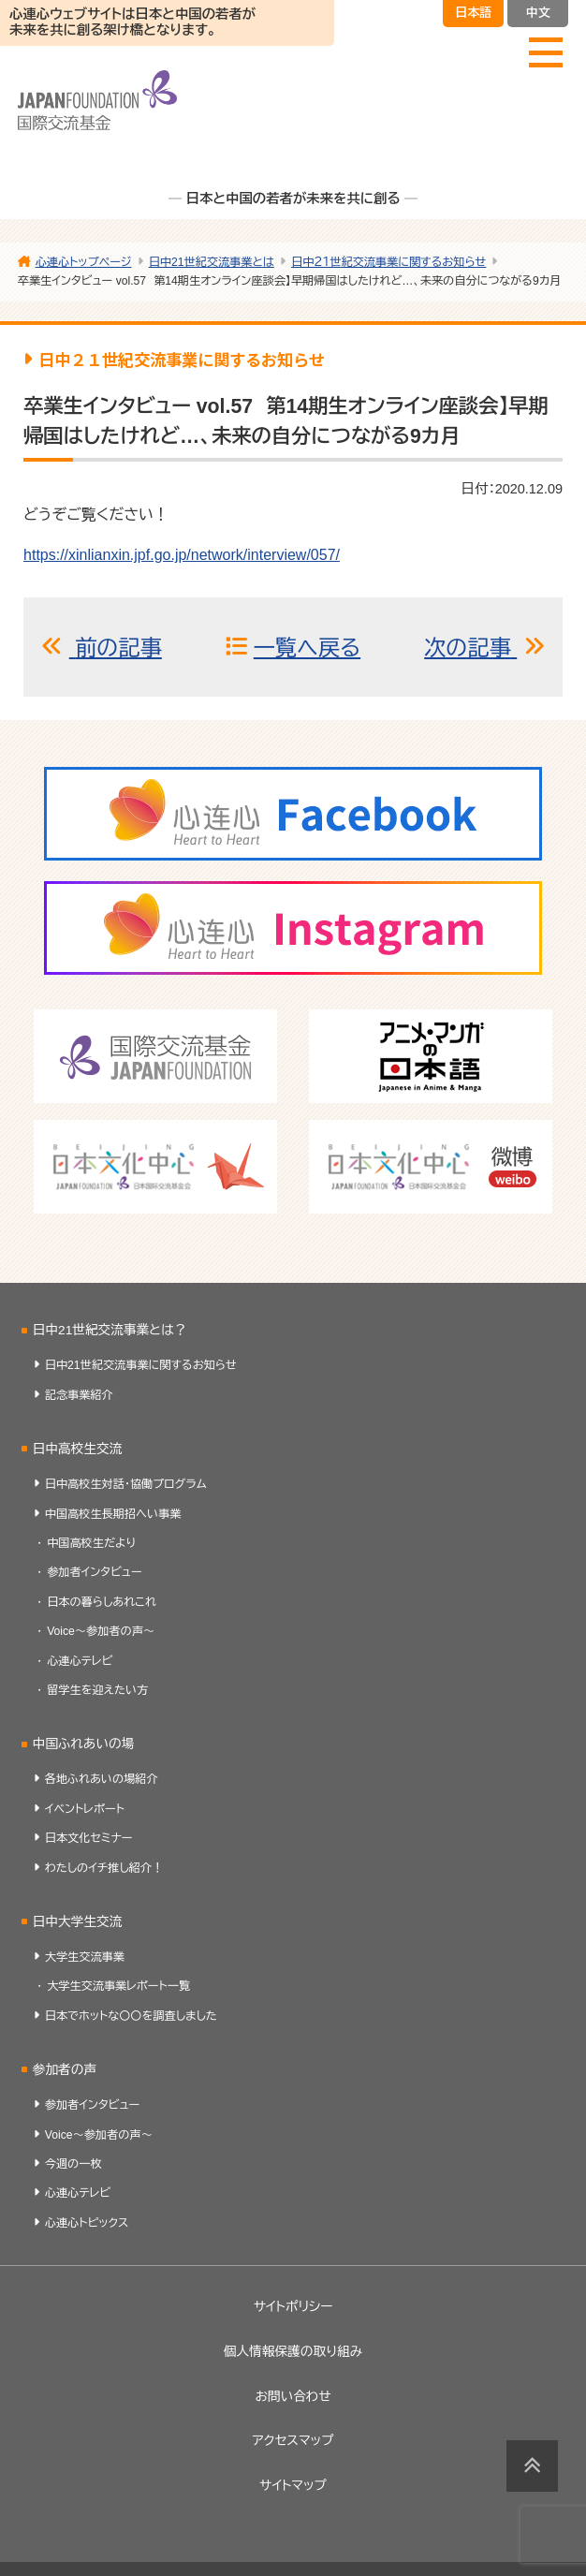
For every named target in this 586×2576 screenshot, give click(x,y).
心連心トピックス (87, 2223)
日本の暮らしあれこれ (101, 1602)
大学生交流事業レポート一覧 (118, 1986)
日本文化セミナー (89, 1838)
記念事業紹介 (79, 1395)
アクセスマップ (292, 2441)
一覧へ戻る (307, 648)
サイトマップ (293, 2486)
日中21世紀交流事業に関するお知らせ (141, 1365)
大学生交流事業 (85, 1957)
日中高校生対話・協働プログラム (126, 1484)
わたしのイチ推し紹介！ (104, 1868)
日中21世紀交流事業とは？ (110, 1330)
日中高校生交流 (78, 1449)
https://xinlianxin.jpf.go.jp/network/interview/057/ (181, 555)
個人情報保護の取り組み (293, 2352)
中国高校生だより (91, 1543)
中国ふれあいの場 (84, 1744)
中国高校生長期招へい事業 (113, 1514)
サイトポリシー (293, 2307)
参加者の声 (64, 2070)
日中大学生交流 (78, 1922)
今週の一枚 (73, 2164)
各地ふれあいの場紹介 (101, 1779)
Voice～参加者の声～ (100, 1631)
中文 (538, 13)
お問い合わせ (292, 2397)
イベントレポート (85, 1809)
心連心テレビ (79, 1661)
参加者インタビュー (94, 1572)
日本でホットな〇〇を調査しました (131, 2016)
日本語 (473, 13)
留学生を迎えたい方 (97, 1690)
